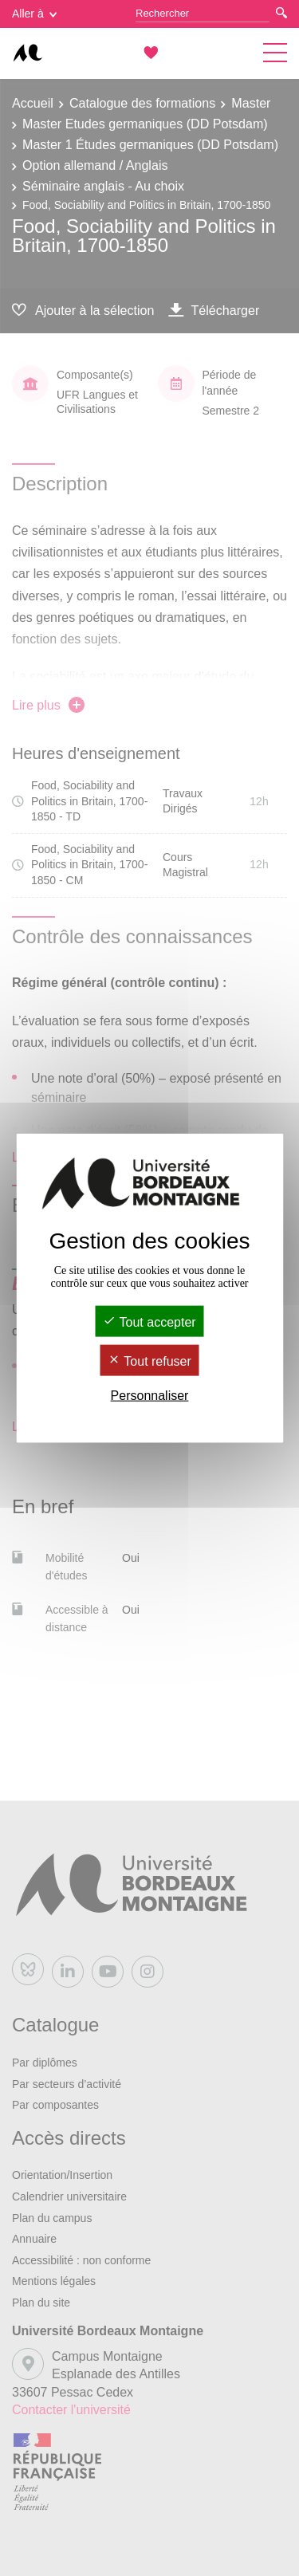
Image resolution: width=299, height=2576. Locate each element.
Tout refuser (149, 1361)
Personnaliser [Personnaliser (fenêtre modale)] (150, 1395)
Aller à (34, 13)
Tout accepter (149, 1321)
